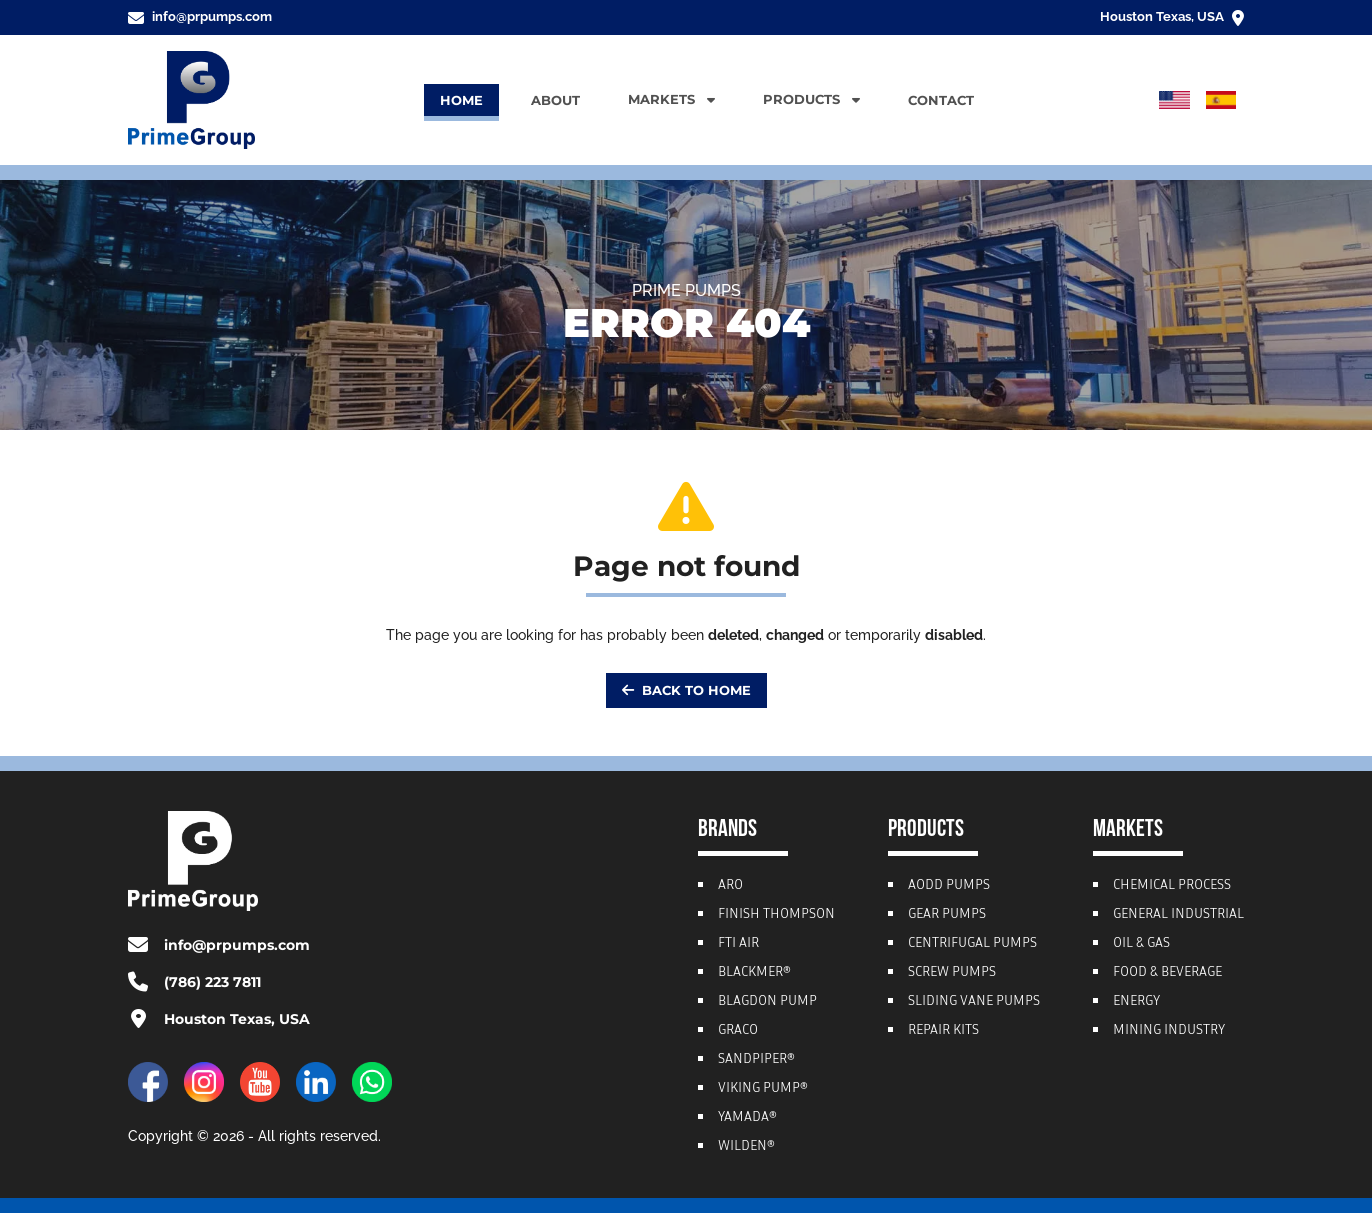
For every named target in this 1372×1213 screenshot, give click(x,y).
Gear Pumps (947, 915)
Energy (1136, 1002)
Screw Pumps (952, 973)
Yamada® (747, 1118)
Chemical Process (1172, 886)
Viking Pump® (763, 1089)
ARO (730, 886)
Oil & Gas (1141, 944)
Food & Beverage (1167, 973)
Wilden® (746, 1147)
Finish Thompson (776, 915)
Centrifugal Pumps (972, 944)
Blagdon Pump (767, 1002)
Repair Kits (943, 1031)
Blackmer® (754, 973)
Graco (738, 1031)
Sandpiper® (756, 1060)
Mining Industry (1169, 1031)
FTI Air (738, 944)
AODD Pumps (949, 886)
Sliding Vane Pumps (974, 1002)
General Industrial (1178, 915)
